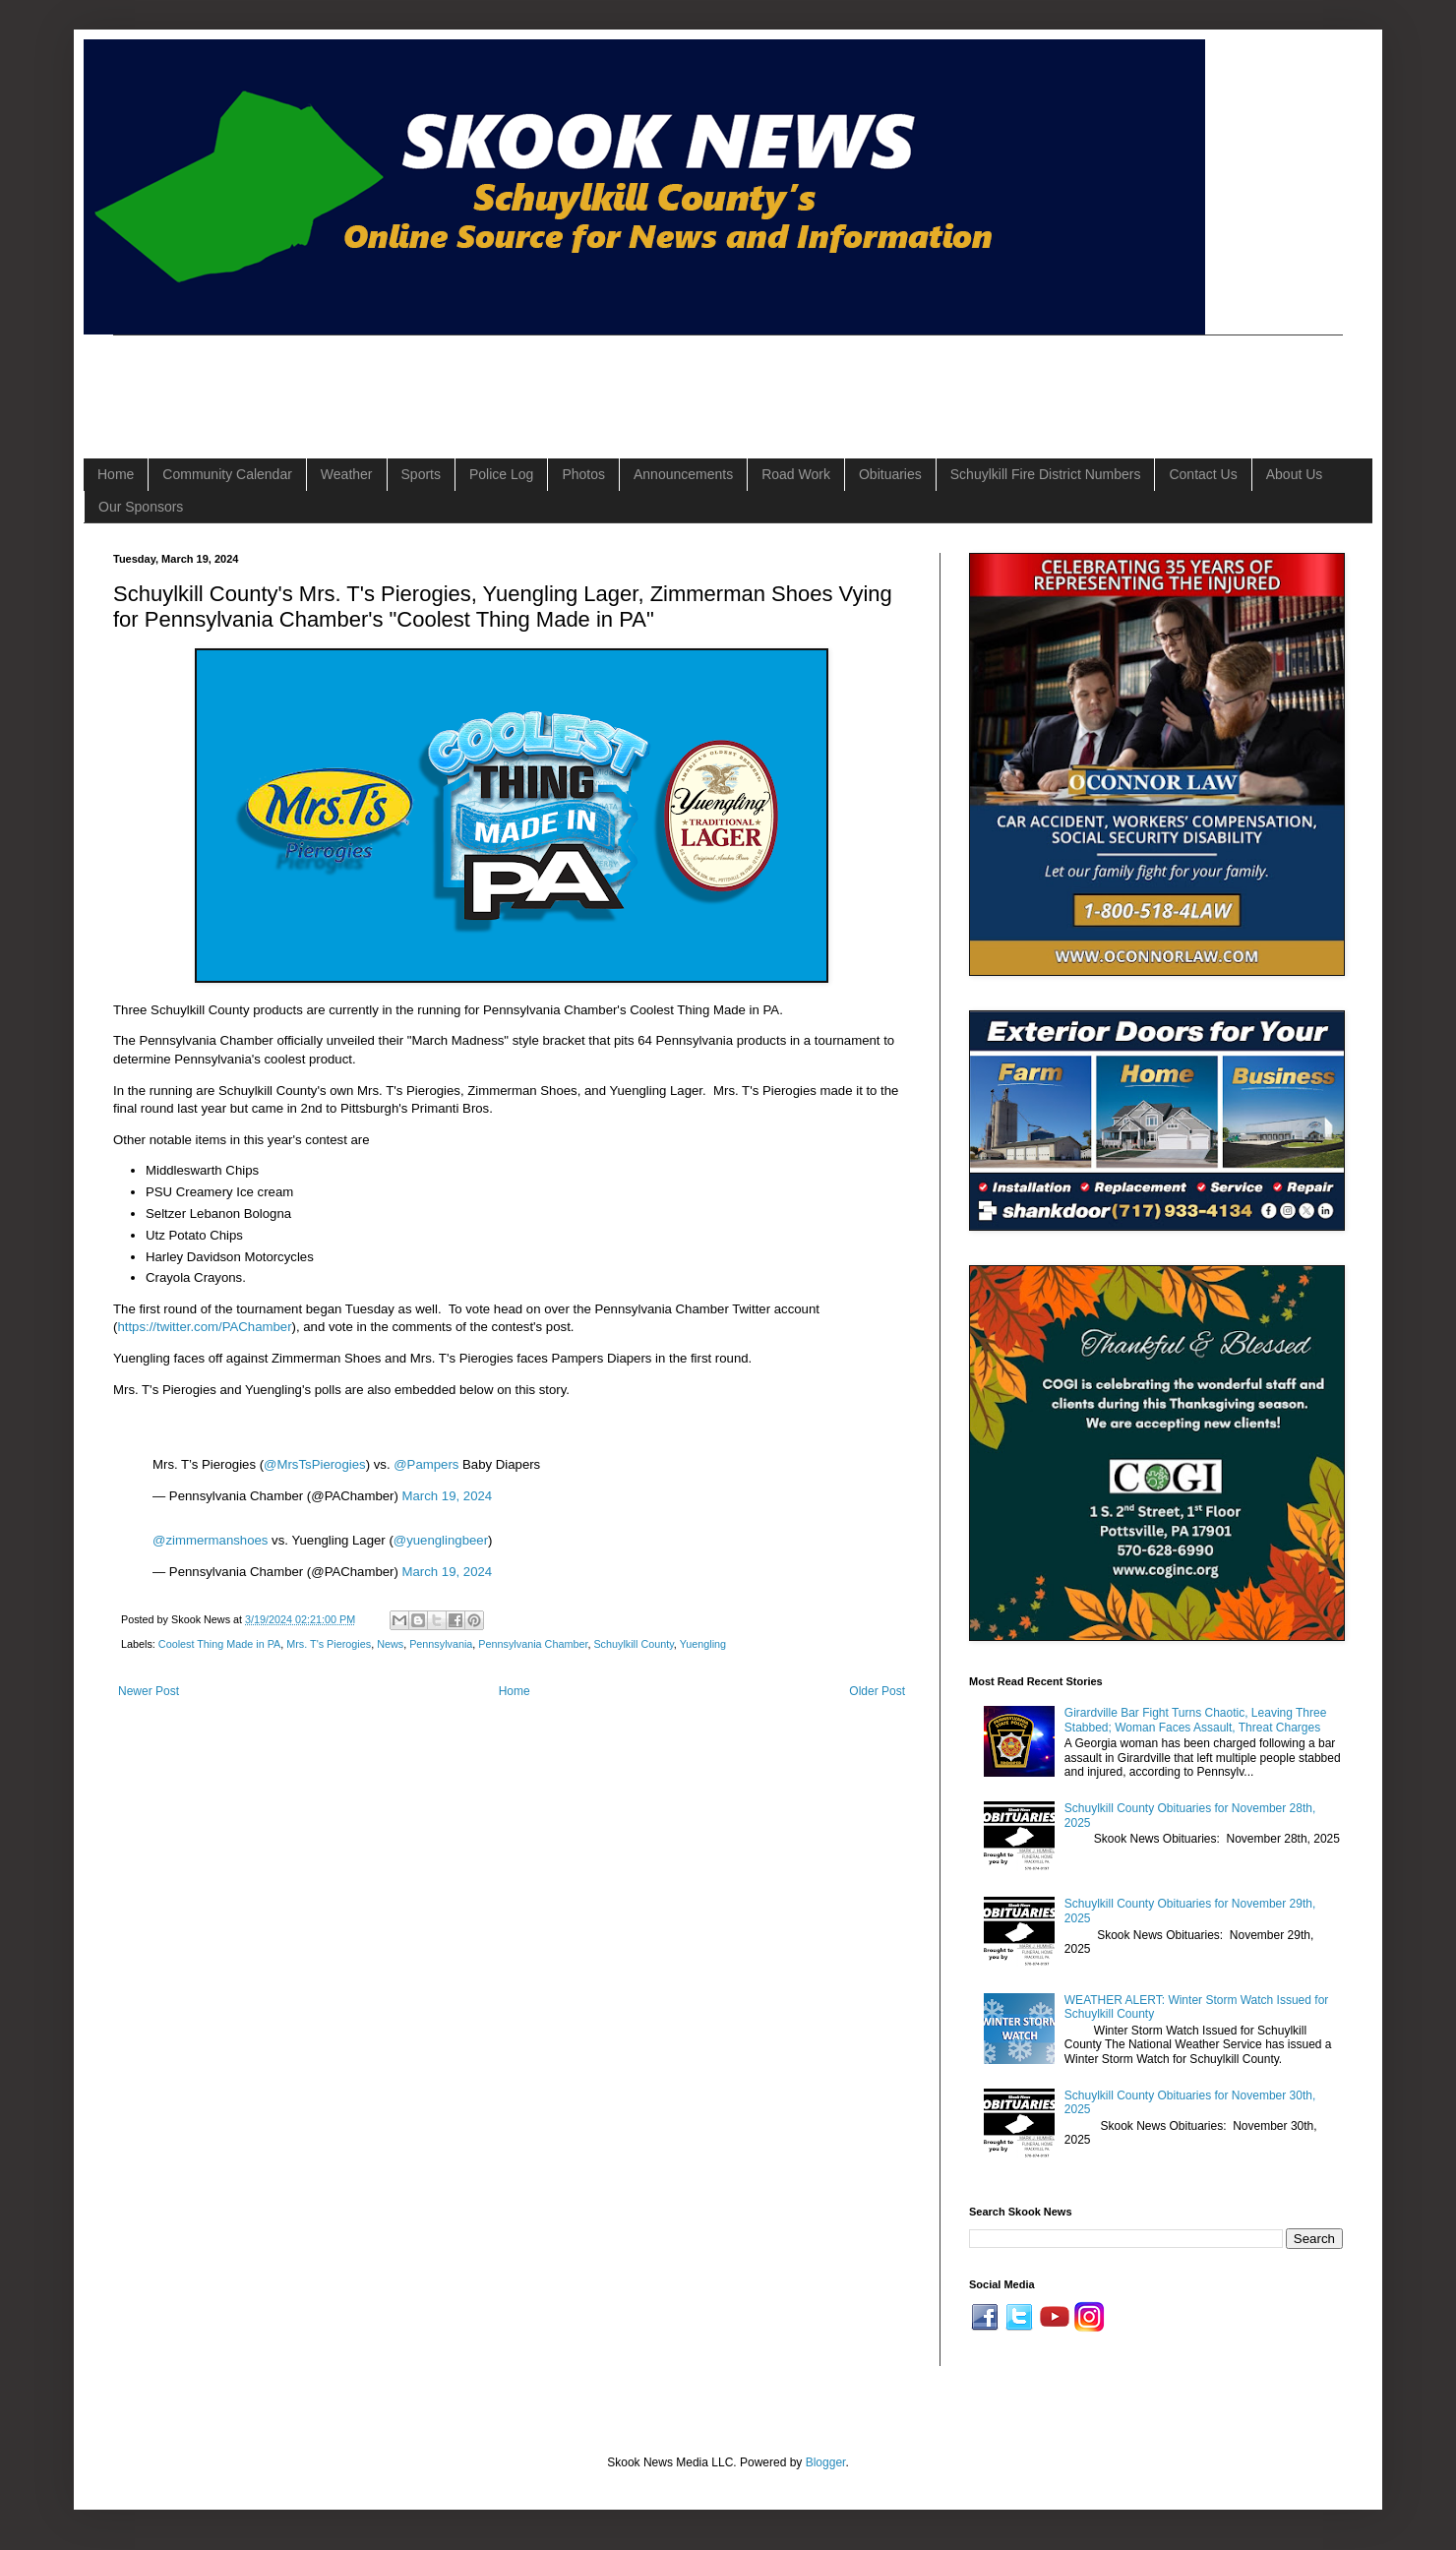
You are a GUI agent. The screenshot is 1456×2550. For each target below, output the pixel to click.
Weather (347, 474)
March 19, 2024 (447, 1495)
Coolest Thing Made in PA (219, 1644)
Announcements (683, 474)
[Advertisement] (471, 379)
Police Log (501, 474)
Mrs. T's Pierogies (328, 1644)
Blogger (826, 2462)
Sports (421, 474)
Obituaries (890, 474)
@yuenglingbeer (441, 1540)
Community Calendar (227, 474)
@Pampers (426, 1464)
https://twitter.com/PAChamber (204, 1326)
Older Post (877, 1691)
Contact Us (1203, 474)
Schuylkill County (633, 1644)
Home (115, 474)
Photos (583, 474)
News (390, 1644)
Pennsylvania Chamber (532, 1644)
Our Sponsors (140, 507)
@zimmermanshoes (210, 1540)
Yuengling (703, 1644)
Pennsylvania (440, 1644)
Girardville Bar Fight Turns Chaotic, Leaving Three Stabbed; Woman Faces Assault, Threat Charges (1195, 1719)
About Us (1294, 474)
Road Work (795, 474)
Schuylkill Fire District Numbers (1045, 474)
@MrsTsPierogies (315, 1464)
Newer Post (148, 1691)
